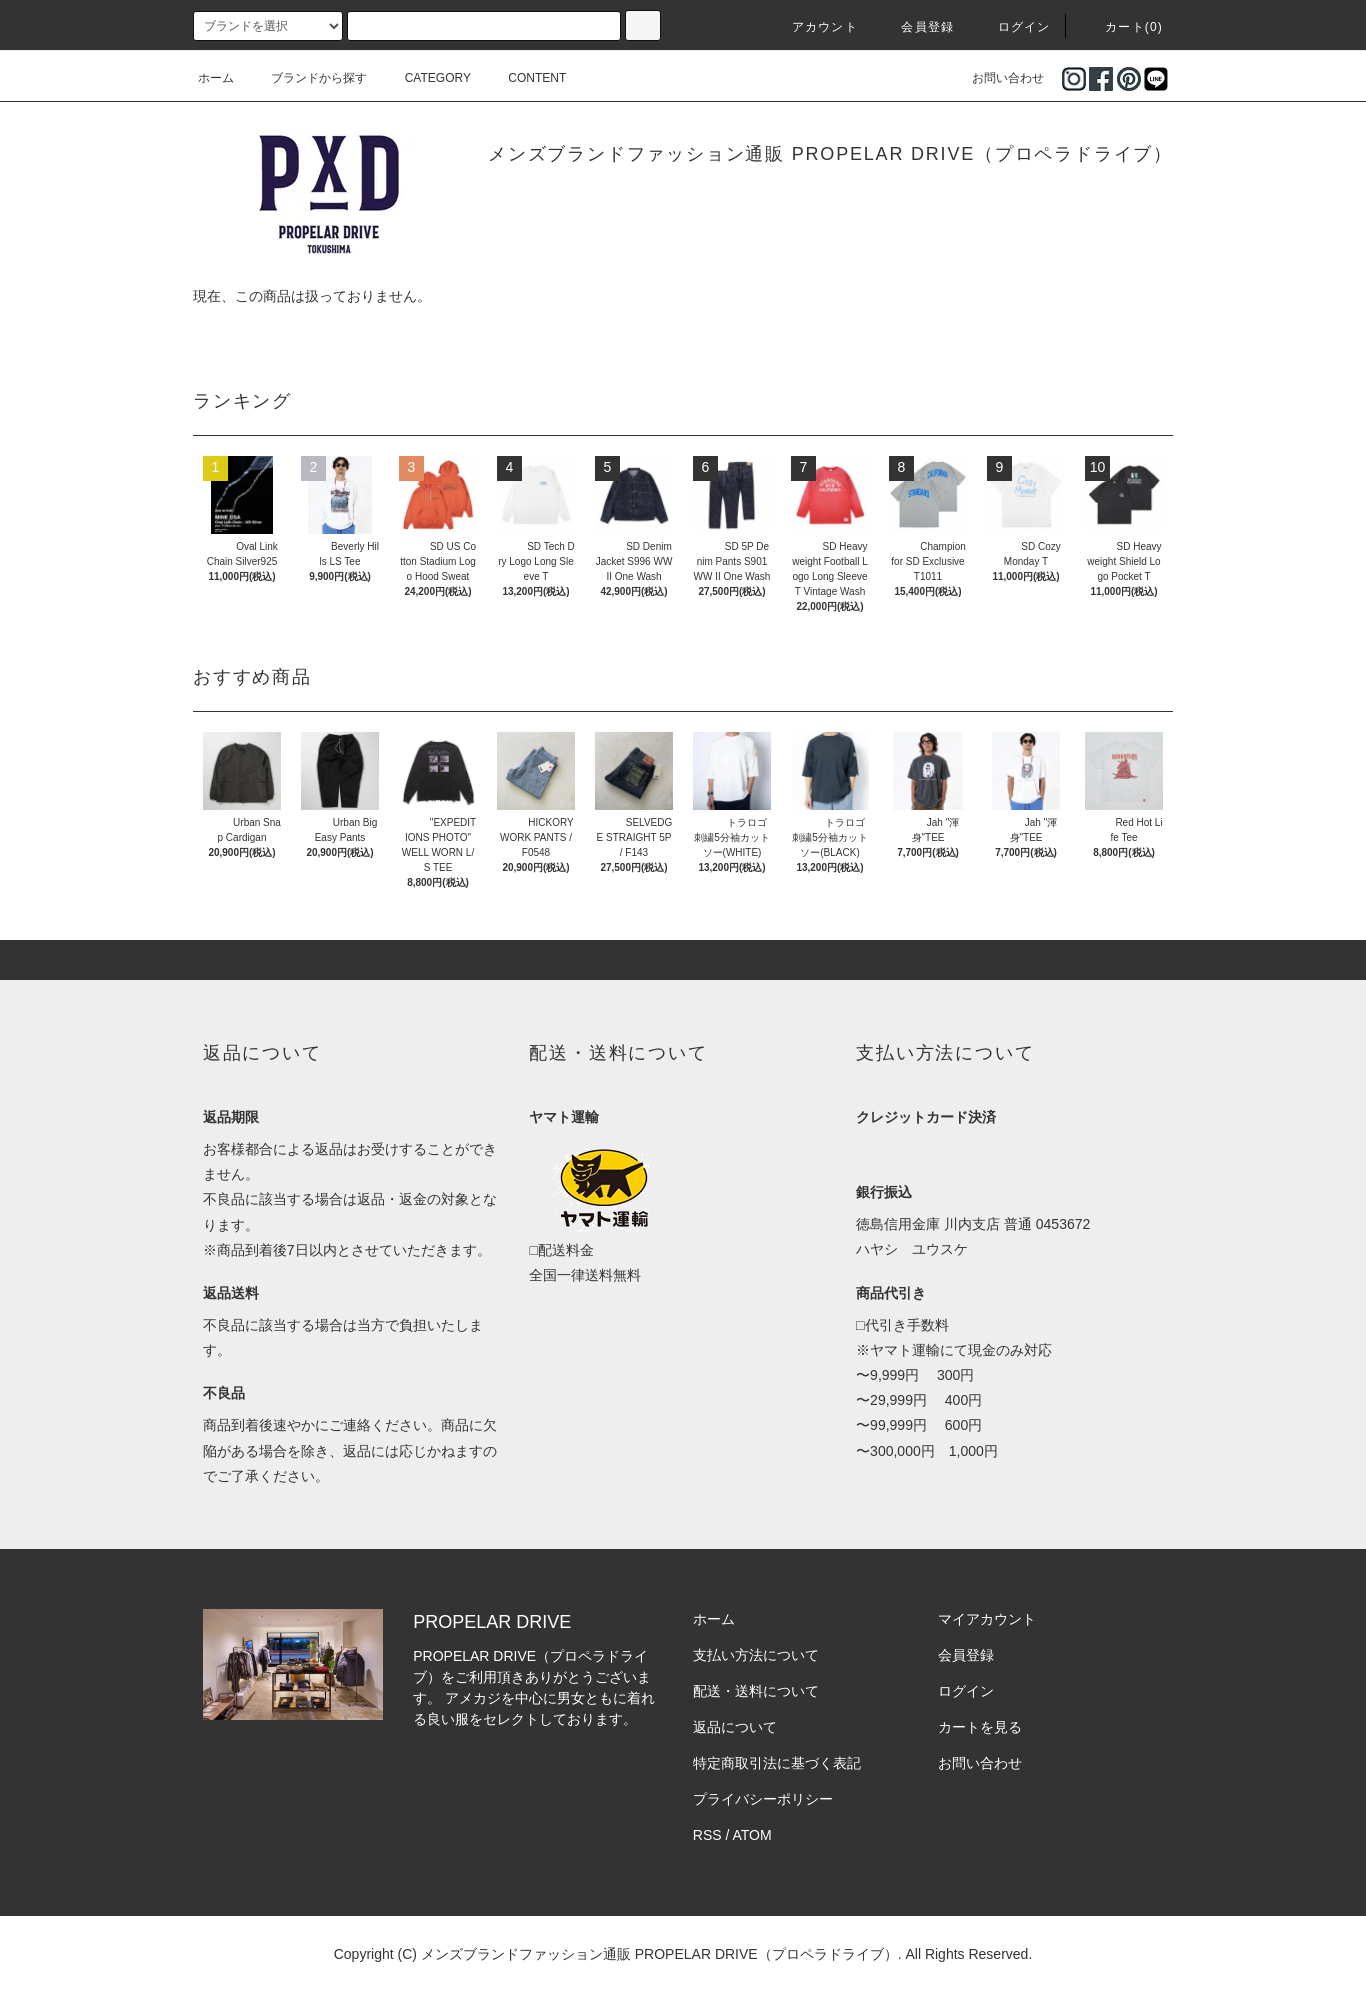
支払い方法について (756, 1655)
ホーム (216, 78)
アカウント (813, 27)
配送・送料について (756, 1691)
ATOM (752, 1835)
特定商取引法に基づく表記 (777, 1763)
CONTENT (525, 78)
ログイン (1012, 27)
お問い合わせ (996, 78)
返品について (735, 1727)
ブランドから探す (307, 78)
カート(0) (1122, 27)
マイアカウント (987, 1619)
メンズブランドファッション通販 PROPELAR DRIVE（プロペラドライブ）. (661, 1954)
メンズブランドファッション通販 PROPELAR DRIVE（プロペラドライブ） (830, 154)
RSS (707, 1835)
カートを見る (980, 1727)
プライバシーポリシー (763, 1799)
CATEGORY (426, 78)
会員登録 (915, 27)
